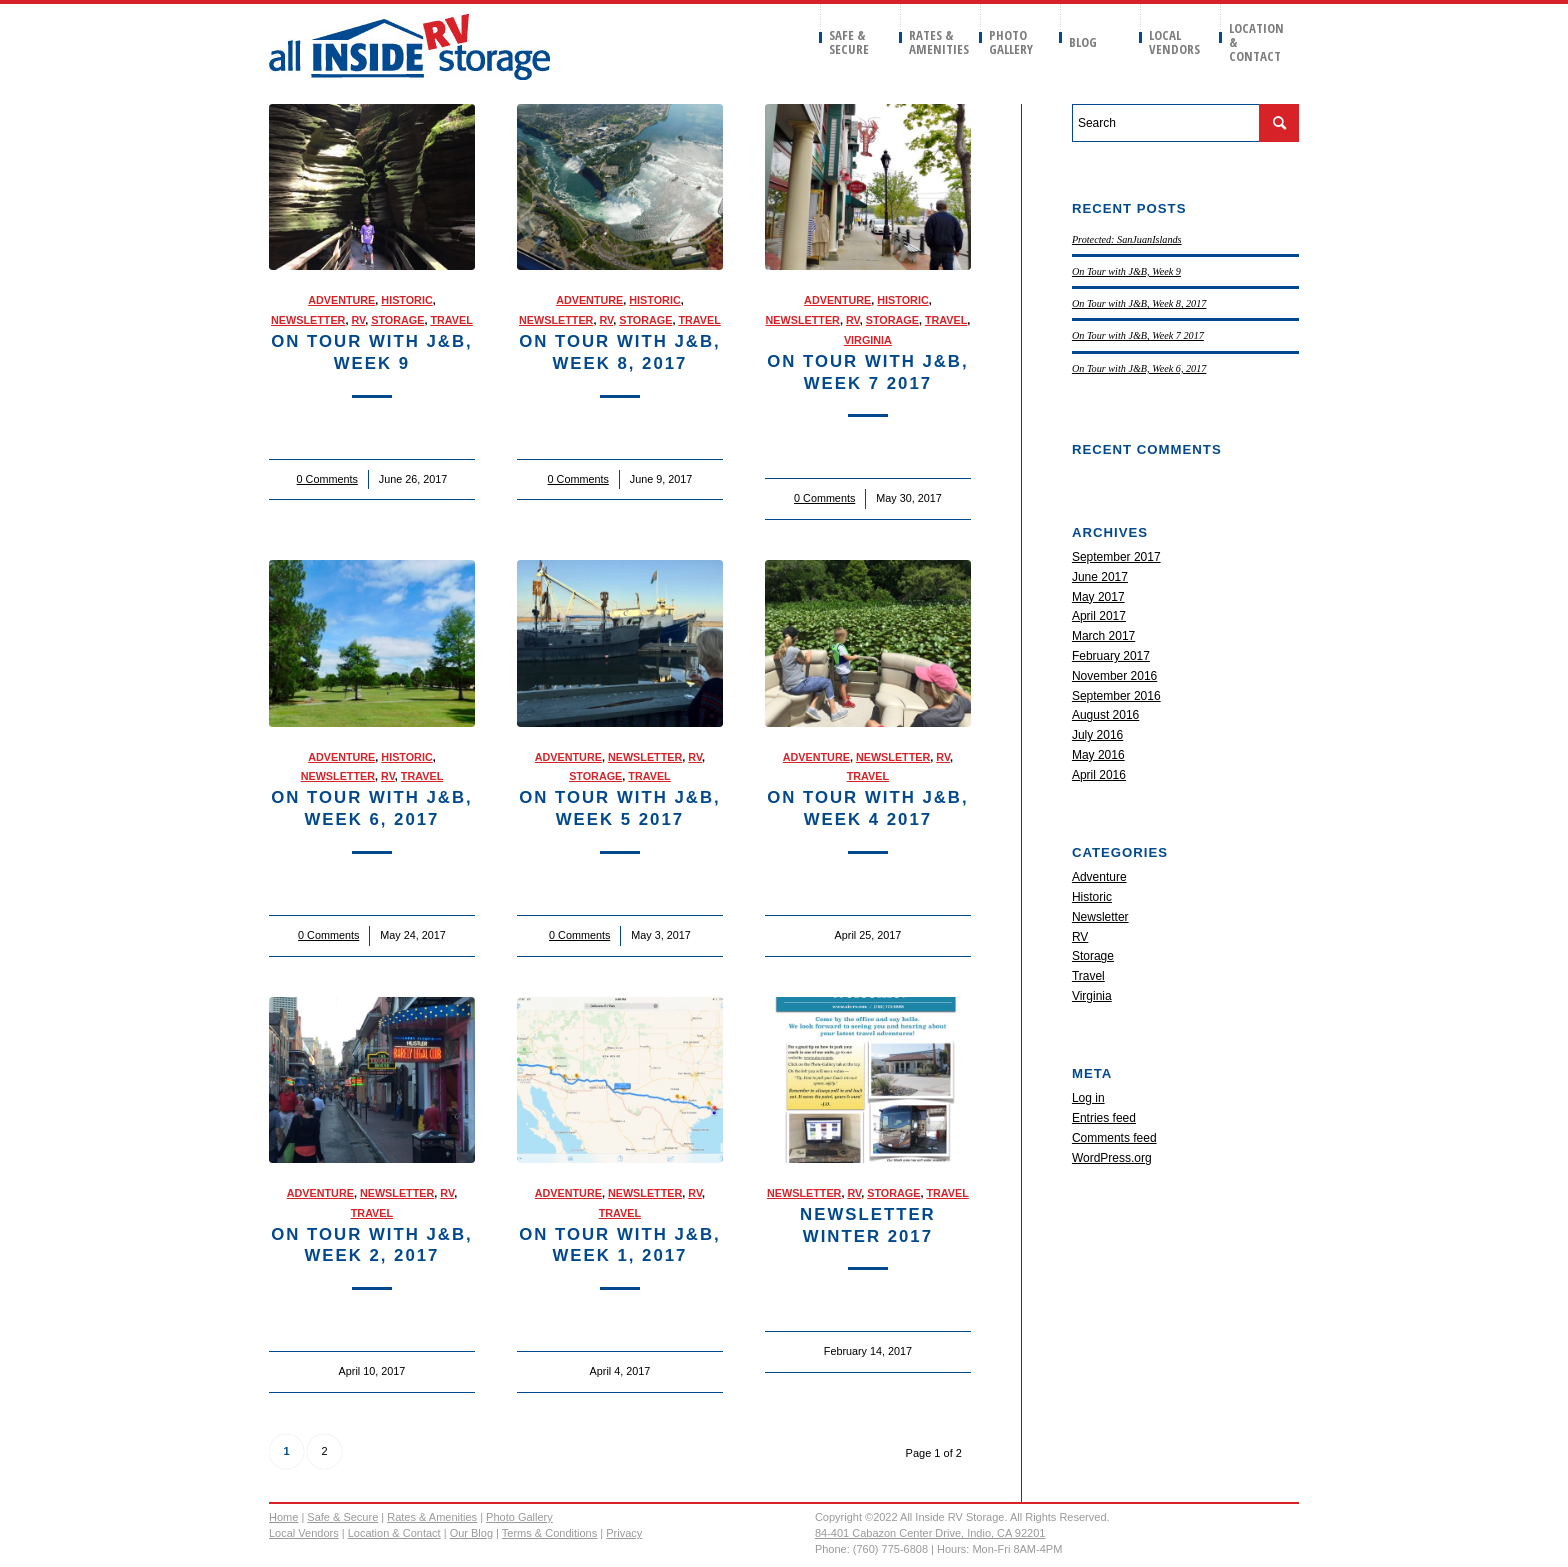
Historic (406, 300)
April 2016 (1099, 775)
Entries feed (1104, 1118)
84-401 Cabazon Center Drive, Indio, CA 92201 (930, 1533)
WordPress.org (1112, 1158)
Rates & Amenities (432, 1517)
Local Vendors (304, 1533)
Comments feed (1114, 1138)
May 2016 (1098, 755)
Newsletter (308, 320)
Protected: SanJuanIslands (1127, 239)
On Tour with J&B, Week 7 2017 (1138, 335)
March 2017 (1103, 636)
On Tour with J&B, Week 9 (1126, 271)
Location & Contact (394, 1533)
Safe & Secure (342, 1517)
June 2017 (1100, 577)
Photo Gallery (519, 1517)
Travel (451, 320)
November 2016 (1114, 676)
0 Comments (327, 479)
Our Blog (471, 1533)
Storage (397, 320)
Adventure (341, 300)
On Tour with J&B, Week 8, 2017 (1139, 303)
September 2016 (1116, 696)
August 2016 (1105, 715)
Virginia (868, 340)
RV (358, 320)
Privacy (624, 1533)
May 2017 (1098, 597)
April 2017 (1099, 616)
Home (283, 1517)
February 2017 (1111, 656)
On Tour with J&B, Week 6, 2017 (1139, 368)
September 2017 (1116, 557)
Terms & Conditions (549, 1533)
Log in (1088, 1098)
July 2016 (1097, 735)
